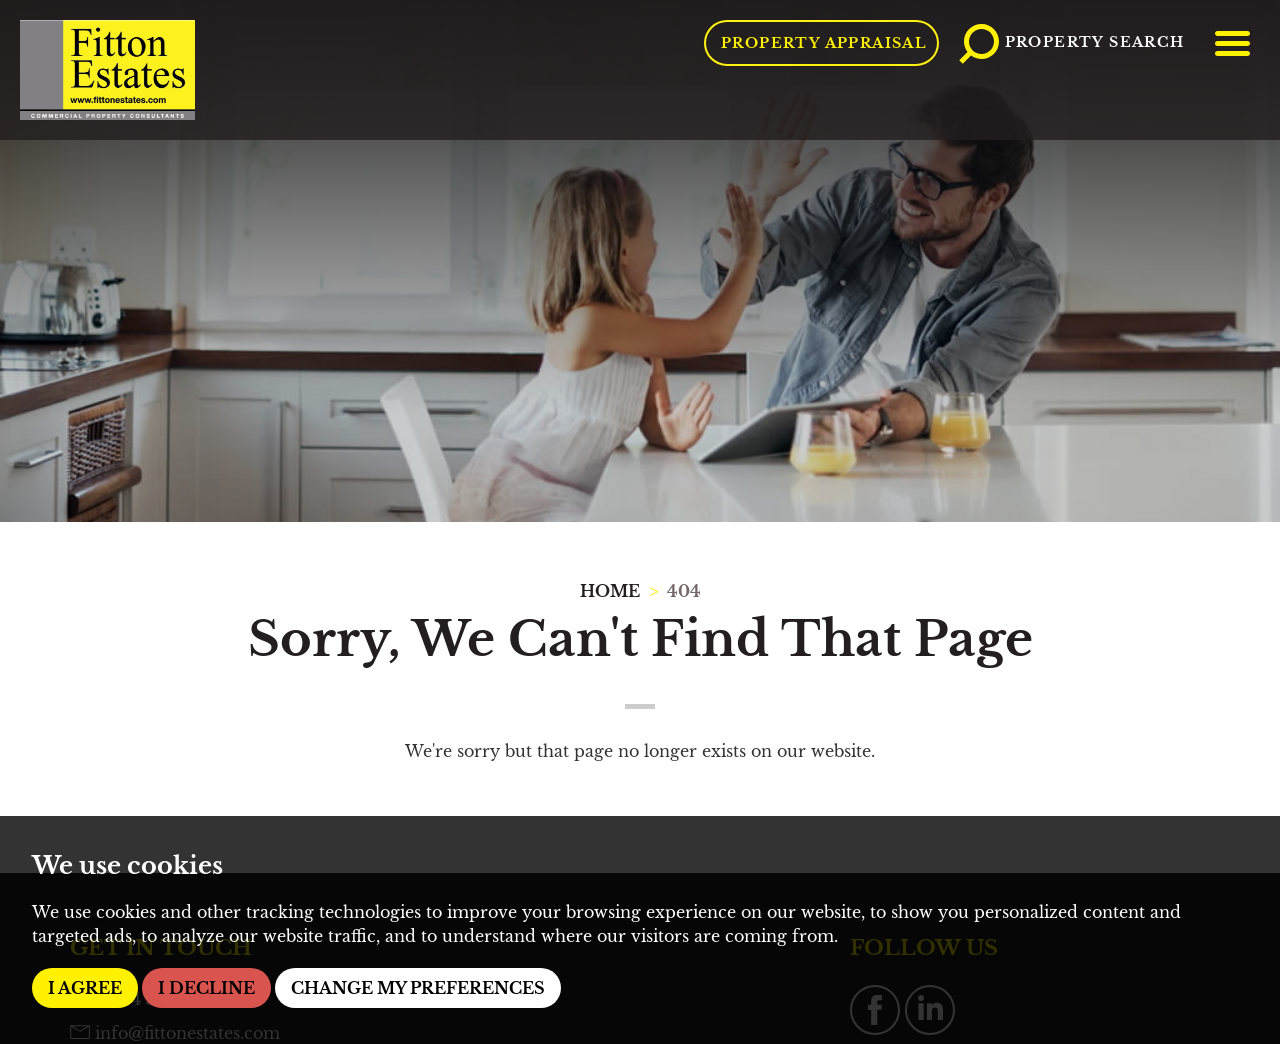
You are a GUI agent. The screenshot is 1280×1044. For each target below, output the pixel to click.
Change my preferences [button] (418, 988)
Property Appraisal (824, 43)
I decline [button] (206, 988)
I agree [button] (85, 988)
